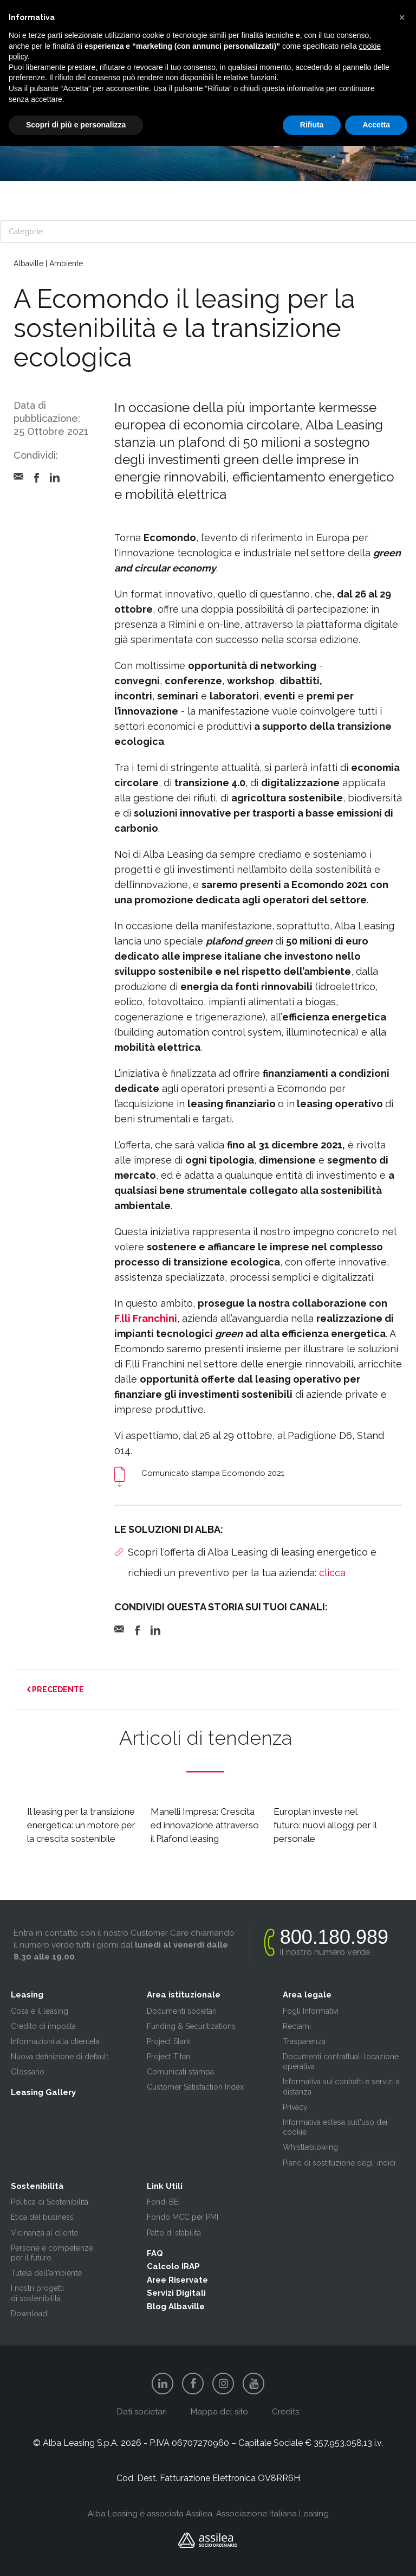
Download (29, 2313)
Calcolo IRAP (173, 2266)
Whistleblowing (310, 2147)
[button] (402, 17)
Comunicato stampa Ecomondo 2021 (212, 1473)
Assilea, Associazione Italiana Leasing (257, 2514)
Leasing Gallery (43, 2092)
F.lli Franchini (145, 1318)
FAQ (155, 2253)
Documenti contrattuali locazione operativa (341, 2061)
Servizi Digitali (176, 2293)
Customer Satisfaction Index (195, 2087)
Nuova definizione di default (59, 2056)
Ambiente (66, 263)
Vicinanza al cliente (44, 2232)
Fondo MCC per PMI (182, 2217)
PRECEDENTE (55, 1689)
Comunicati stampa (180, 2071)
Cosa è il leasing (39, 2011)
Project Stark (168, 2041)
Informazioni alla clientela (55, 2041)
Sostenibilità (37, 2186)
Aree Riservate (177, 2280)
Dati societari (142, 2412)
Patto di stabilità (174, 2232)
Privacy (295, 2107)
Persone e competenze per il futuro (52, 2253)
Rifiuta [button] (312, 124)
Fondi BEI (163, 2202)
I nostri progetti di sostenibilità (37, 2293)
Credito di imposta (43, 2026)
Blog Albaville (176, 2306)
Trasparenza (304, 2041)
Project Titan (168, 2056)
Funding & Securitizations (191, 2026)
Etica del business (42, 2217)
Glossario (27, 2071)
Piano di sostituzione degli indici (339, 2163)
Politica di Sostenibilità (49, 2202)
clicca (332, 1572)
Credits (285, 2412)
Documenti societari (182, 2011)
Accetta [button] (376, 124)
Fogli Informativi (311, 2011)
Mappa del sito (219, 2412)
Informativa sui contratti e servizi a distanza (341, 2086)
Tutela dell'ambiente (46, 2273)
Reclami (297, 2026)
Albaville (28, 263)
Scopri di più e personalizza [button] (76, 124)
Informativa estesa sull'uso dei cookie (335, 2127)
